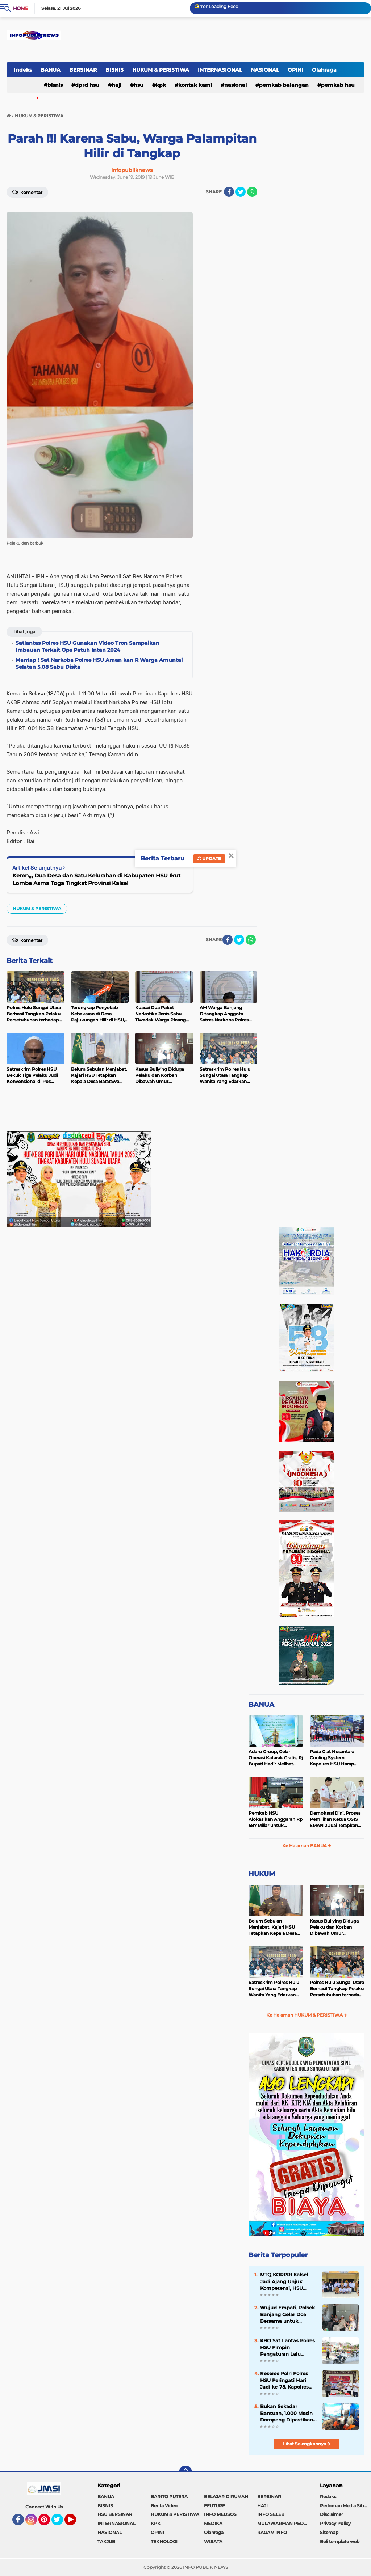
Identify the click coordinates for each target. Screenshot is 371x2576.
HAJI (116, 85)
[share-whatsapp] (252, 192)
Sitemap (329, 2532)
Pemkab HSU (338, 85)
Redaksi (328, 2496)
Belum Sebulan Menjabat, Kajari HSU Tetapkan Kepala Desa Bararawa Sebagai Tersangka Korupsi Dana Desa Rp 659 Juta (275, 1927)
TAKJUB (106, 2541)
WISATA (213, 2541)
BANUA (51, 70)
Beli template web (339, 2541)
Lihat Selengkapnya (306, 2443)
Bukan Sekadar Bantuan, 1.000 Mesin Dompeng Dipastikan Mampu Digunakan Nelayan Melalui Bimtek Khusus (286, 2413)
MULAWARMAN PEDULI (283, 2523)
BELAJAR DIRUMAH (226, 2496)
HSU (138, 85)
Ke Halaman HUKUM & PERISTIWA (306, 2015)
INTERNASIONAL (220, 70)
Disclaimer (331, 2514)
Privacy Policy (335, 2523)
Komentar (27, 192)
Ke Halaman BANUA (306, 1845)
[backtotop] (185, 2472)
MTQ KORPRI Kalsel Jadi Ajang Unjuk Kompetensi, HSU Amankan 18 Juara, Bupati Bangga (284, 2281)
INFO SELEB (270, 2514)
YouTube (75, 2523)
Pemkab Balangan (284, 85)
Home (20, 8)
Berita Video (164, 2505)
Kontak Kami (195, 85)
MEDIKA (213, 2523)
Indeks (23, 70)
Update (209, 858)
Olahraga (324, 70)
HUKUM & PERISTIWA (160, 70)
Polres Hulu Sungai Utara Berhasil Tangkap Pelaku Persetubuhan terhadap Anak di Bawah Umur (337, 1989)
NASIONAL (265, 70)
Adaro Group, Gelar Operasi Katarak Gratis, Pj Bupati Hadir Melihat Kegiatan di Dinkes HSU (276, 1758)
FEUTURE (214, 2505)
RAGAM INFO (272, 2532)
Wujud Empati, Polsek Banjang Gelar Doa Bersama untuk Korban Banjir (287, 2314)
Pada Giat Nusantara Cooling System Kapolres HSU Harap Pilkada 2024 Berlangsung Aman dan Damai (336, 1758)
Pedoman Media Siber (344, 2505)
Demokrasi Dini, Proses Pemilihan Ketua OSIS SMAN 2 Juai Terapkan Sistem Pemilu (335, 1819)
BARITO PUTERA (169, 2496)
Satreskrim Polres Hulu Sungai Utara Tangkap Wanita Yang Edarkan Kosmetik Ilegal (274, 1989)
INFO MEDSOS (220, 2514)
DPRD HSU (87, 85)
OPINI (295, 70)
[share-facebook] (229, 192)
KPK (161, 85)
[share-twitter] (240, 192)
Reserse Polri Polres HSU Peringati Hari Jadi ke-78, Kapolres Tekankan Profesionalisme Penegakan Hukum (284, 2380)
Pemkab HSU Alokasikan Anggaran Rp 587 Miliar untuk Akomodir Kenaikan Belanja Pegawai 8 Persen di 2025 (276, 1819)
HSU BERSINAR (114, 2514)
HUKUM (262, 1874)
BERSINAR (83, 70)
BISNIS (114, 70)
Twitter (60, 2523)
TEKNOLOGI (164, 2541)
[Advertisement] (91, 1118)
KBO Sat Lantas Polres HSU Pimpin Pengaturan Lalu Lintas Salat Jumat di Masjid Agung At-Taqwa (287, 2347)
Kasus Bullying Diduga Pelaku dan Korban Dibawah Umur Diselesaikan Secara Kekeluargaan (334, 1927)
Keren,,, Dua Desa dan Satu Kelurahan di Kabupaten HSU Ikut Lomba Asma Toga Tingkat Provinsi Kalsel (96, 879)
